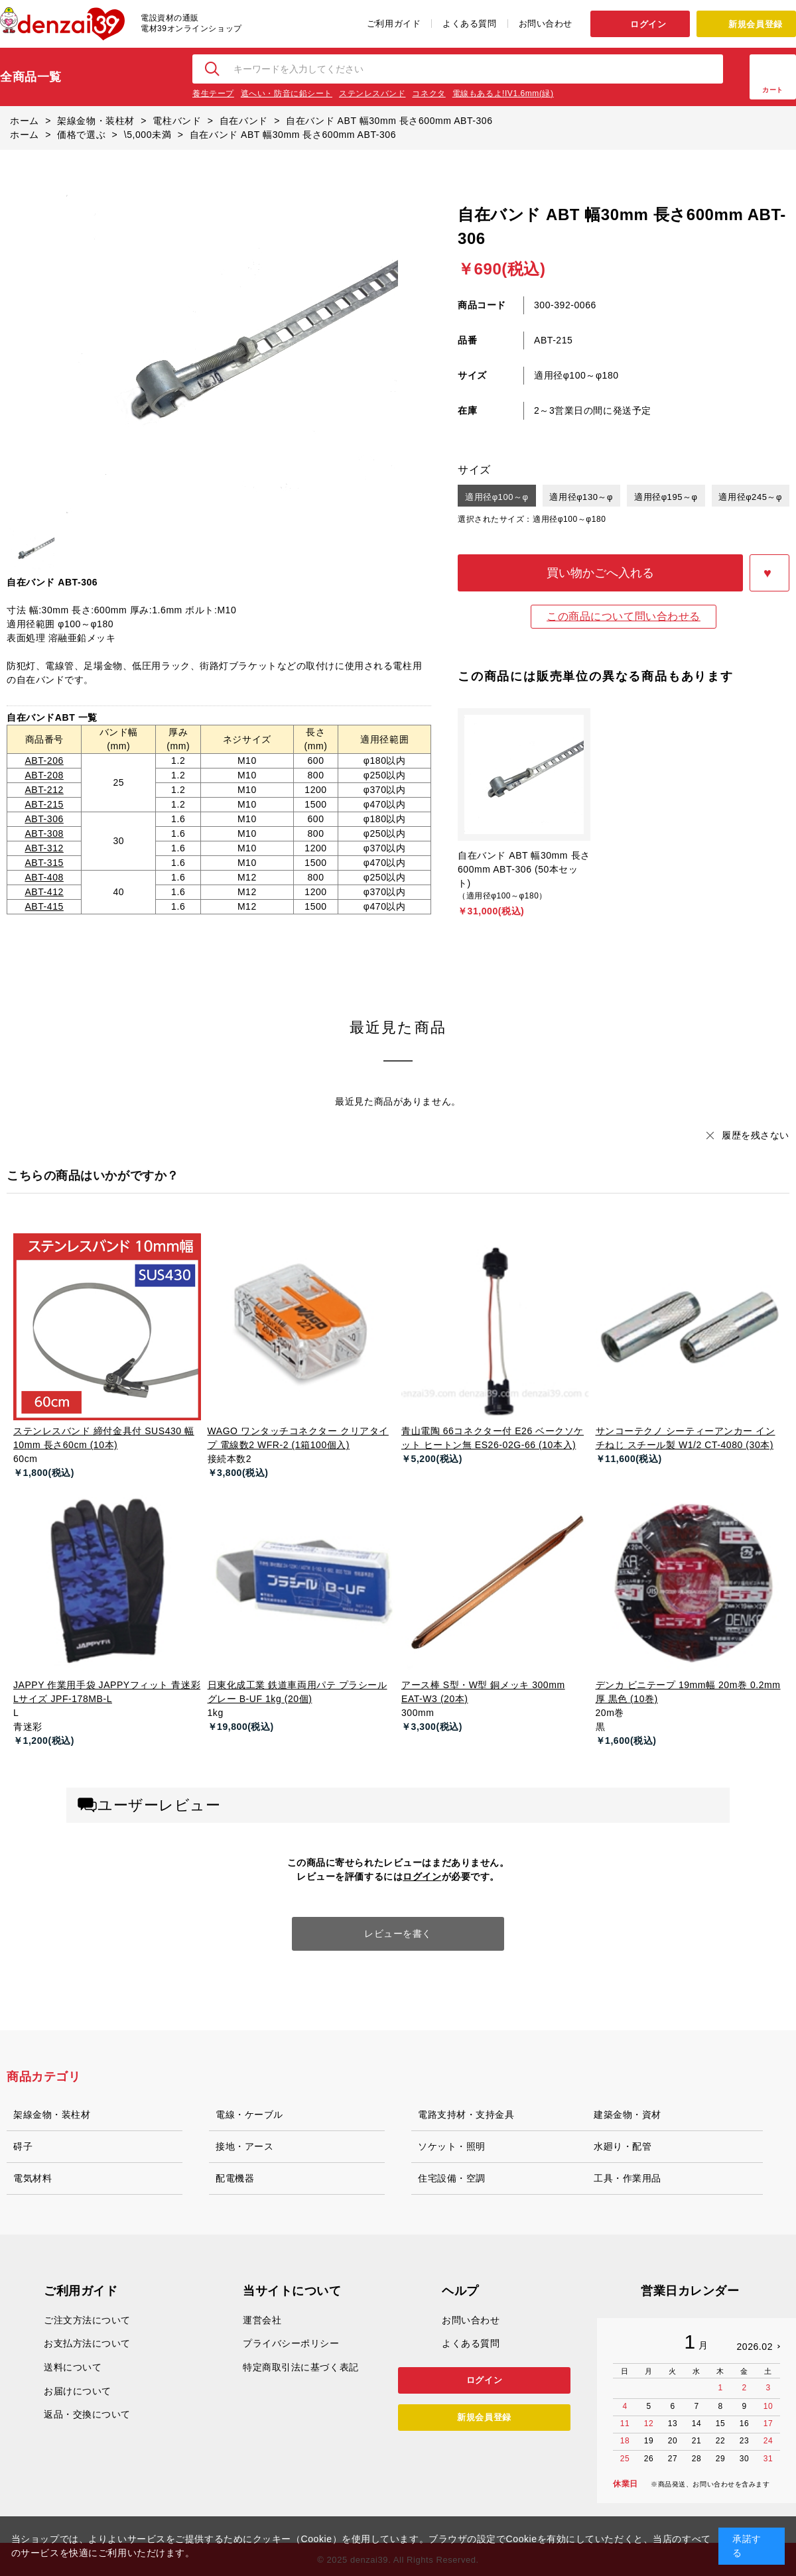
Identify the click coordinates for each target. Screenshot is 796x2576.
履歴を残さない (755, 1135)
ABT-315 (44, 862)
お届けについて (77, 2391)
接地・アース (244, 2146)
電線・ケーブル (249, 2114)
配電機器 (235, 2178)
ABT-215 (44, 804)
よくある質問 (469, 24)
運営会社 (262, 2320)
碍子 (23, 2146)
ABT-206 (44, 760)
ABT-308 (44, 833)
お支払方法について (87, 2343)
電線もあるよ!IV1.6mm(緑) (503, 93)
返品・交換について (87, 2414)
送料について (72, 2367)
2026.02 (754, 2346)
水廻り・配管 (622, 2146)
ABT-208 (44, 775)
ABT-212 (44, 789)
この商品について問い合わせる (623, 616)
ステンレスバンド (372, 93)
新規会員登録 (755, 24)
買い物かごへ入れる (600, 573)
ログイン (648, 24)
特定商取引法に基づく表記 (301, 2367)
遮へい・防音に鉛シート (286, 93)
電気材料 (32, 2178)
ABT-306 (44, 819)
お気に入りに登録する (769, 572)
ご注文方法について (87, 2320)
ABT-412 (44, 892)
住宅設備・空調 (452, 2178)
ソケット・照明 (452, 2146)
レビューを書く (398, 1933)
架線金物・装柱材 (51, 2114)
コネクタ (428, 93)
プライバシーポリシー (291, 2343)
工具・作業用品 (627, 2178)
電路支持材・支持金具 (466, 2114)
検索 (212, 69)
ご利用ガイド (394, 24)
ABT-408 (44, 877)
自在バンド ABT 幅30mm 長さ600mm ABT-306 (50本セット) (524, 869)
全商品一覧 (31, 77)
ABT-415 (44, 906)
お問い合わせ (545, 24)
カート (772, 89)
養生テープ (213, 93)
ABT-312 (44, 848)
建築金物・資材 (627, 2114)
